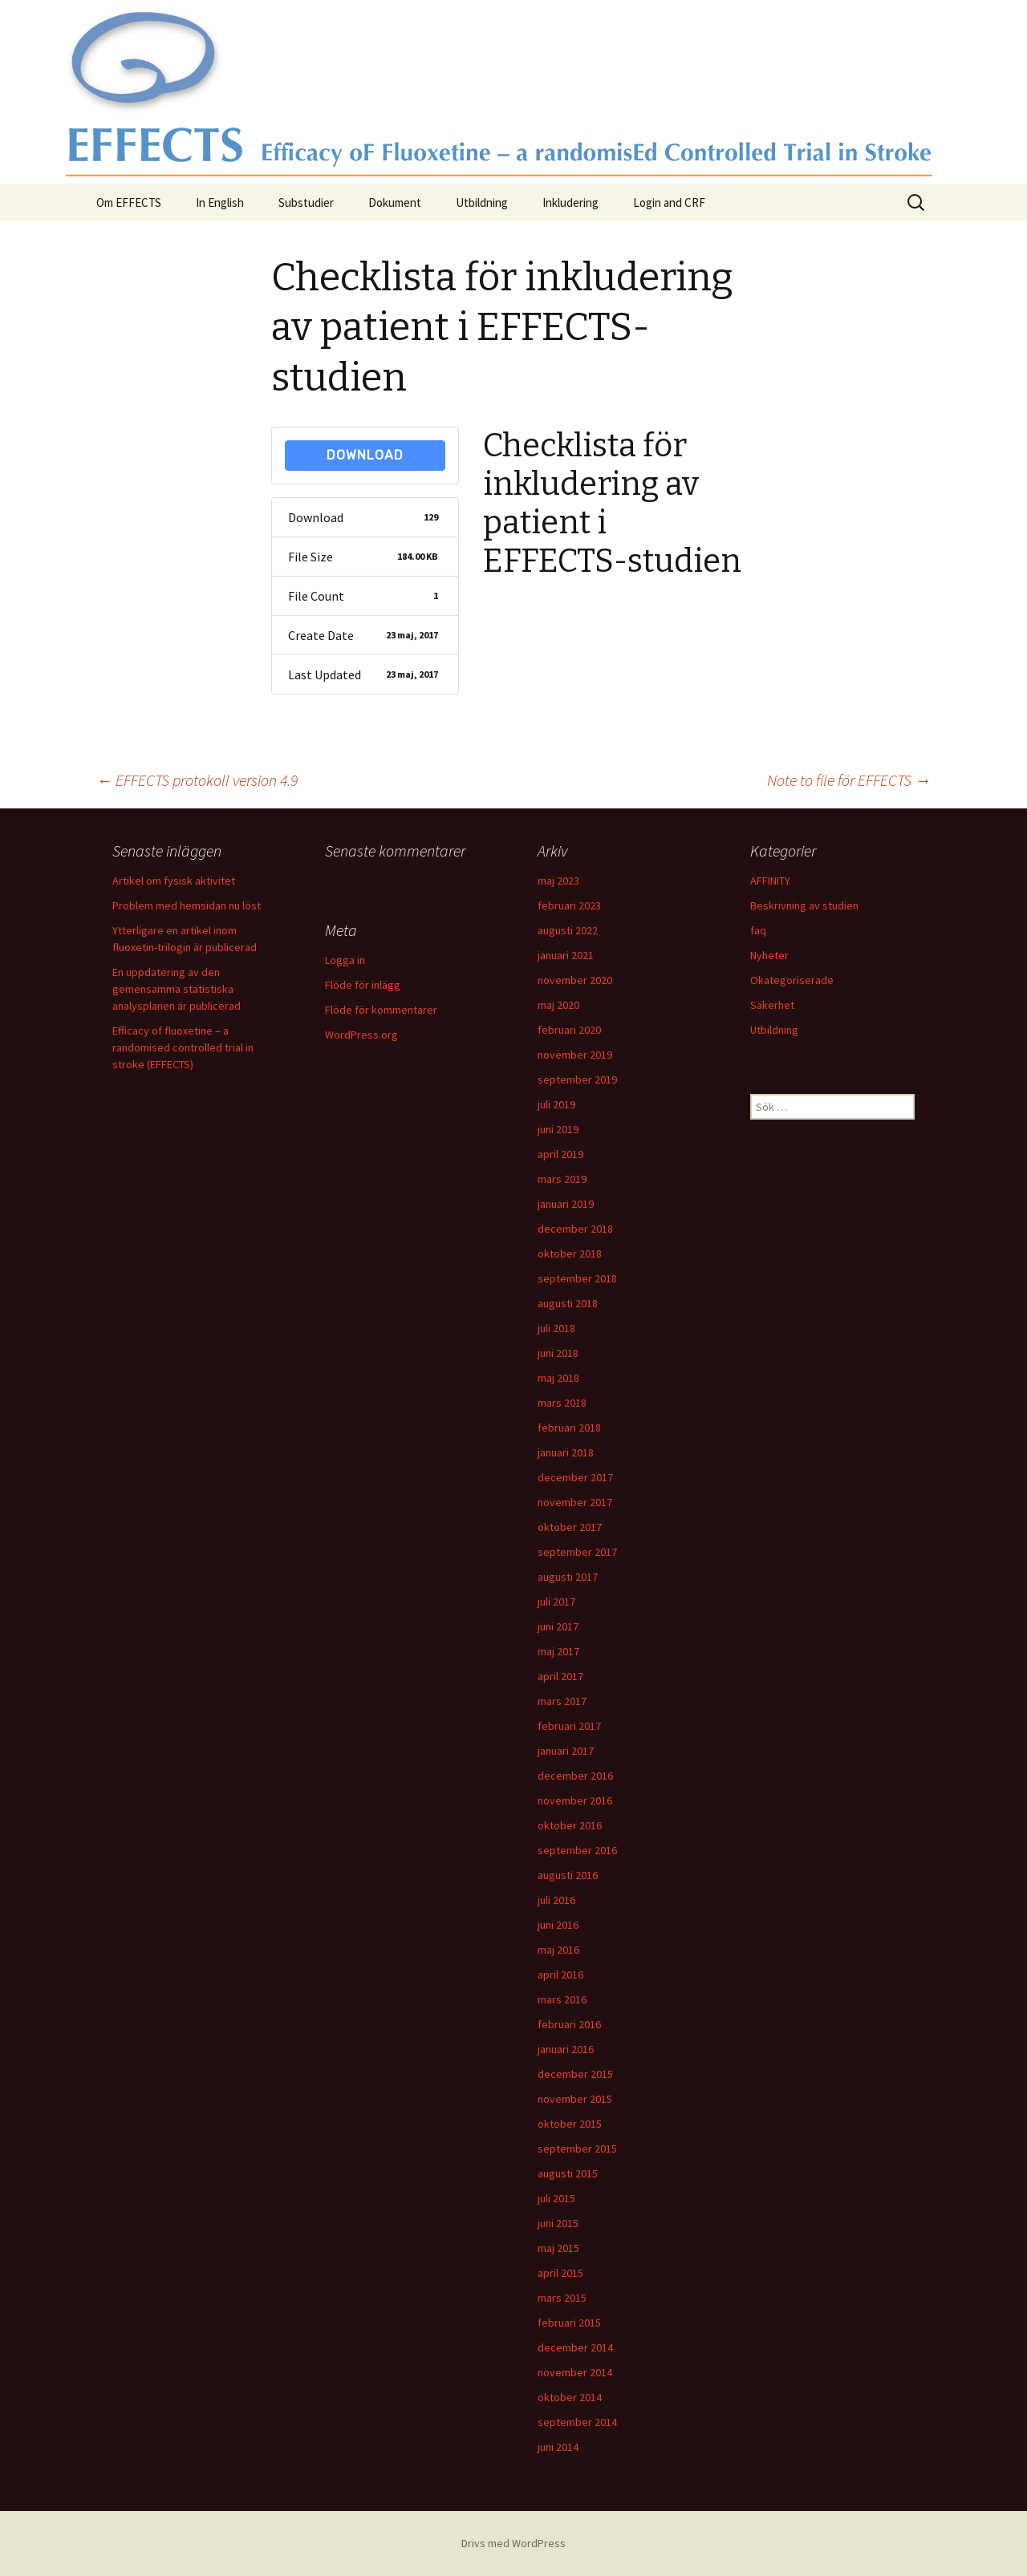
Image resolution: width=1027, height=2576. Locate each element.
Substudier (306, 202)
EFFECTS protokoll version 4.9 (197, 780)
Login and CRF (669, 202)
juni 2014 (558, 2447)
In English (220, 202)
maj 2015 (558, 2248)
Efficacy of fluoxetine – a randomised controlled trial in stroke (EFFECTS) (183, 1047)
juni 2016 (558, 1925)
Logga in (345, 960)
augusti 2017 (568, 1576)
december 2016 (575, 1775)
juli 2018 (556, 1328)
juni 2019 (558, 1129)
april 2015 (560, 2273)
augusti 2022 (568, 930)
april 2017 (560, 1676)
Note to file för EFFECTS (849, 780)
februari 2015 (569, 2322)
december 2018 (575, 1228)
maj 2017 (558, 1651)
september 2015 (577, 2148)
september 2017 (577, 1552)
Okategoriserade (792, 980)
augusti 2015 (568, 2173)
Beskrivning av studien (804, 905)
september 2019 (577, 1079)
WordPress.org (361, 1034)
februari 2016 (569, 2024)
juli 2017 (556, 1601)
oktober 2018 (570, 1253)
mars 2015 (562, 2297)
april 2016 (560, 1974)
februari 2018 (569, 1427)
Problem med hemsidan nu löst (186, 905)
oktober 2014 (570, 2397)
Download (365, 455)
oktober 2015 (570, 2123)
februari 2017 (569, 1726)
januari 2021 (566, 955)
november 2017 (575, 1502)
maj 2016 (558, 1949)
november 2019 (575, 1054)
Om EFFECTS (128, 202)
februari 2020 (569, 1030)
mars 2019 (562, 1179)
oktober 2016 (570, 1825)
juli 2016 (556, 1900)
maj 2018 (558, 1378)
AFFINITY (770, 880)
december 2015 (575, 2074)
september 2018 (577, 1278)
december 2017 (575, 1477)
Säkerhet (772, 1005)
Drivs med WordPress (513, 2543)
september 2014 (577, 2422)
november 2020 (575, 980)
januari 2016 (566, 2049)
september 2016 (577, 1850)
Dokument (394, 202)
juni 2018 (558, 1353)
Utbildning (482, 202)
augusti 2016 (568, 1875)
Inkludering (570, 202)
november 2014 (575, 2372)
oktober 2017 (570, 1527)
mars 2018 (562, 1402)
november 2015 (575, 2099)
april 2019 (560, 1154)
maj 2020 (558, 1005)
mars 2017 (562, 1701)
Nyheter (769, 955)
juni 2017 (558, 1626)
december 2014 (575, 2347)
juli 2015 (556, 2198)
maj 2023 (558, 880)
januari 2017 (566, 1751)
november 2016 (575, 1800)
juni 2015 (558, 2223)
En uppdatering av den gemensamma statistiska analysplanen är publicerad (176, 989)
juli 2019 (556, 1104)
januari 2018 (566, 1452)
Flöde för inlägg (362, 985)
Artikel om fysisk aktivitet (173, 880)
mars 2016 (562, 1999)
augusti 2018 (568, 1303)
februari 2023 (569, 905)
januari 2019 (566, 1204)
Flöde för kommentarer (381, 1009)
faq (758, 930)
